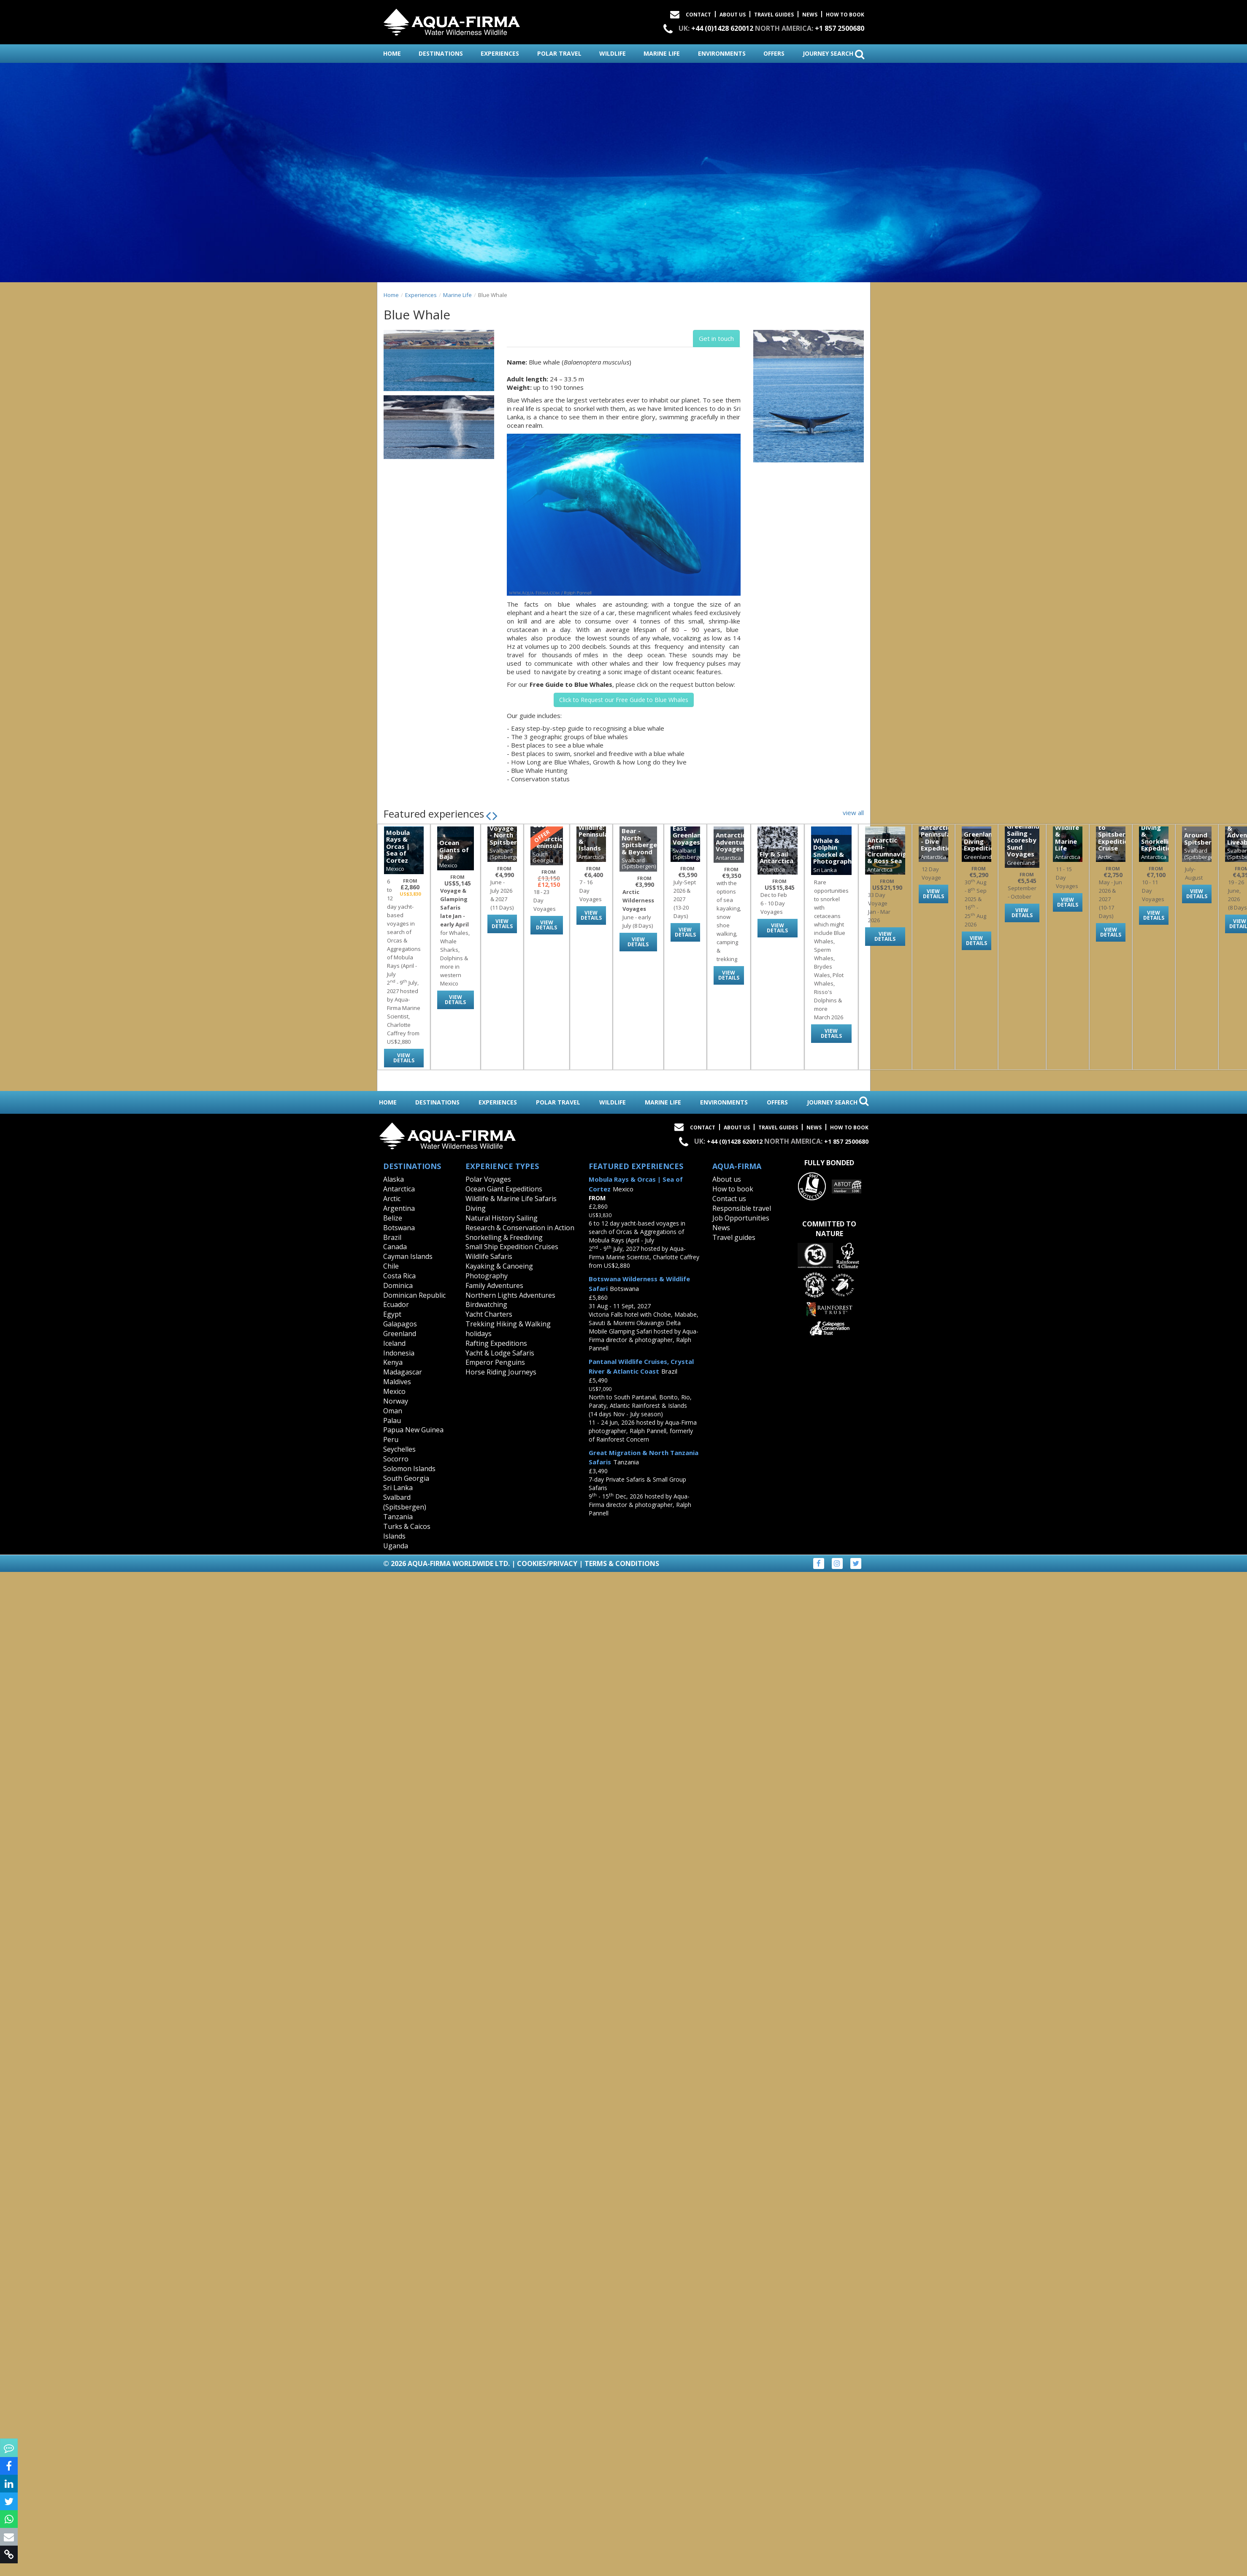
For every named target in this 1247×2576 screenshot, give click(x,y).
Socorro (395, 1459)
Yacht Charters (488, 1314)
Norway (395, 1401)
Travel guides (733, 1237)
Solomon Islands (409, 1468)
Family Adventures (494, 1285)
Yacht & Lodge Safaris (499, 1353)
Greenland (399, 1333)
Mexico (394, 1391)
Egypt (392, 1314)
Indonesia (398, 1353)
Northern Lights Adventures (510, 1295)
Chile (391, 1266)
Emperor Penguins (495, 1362)
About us (726, 1179)
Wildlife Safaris (488, 1256)
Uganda (395, 1545)
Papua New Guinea (413, 1429)
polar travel (559, 53)
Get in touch (716, 338)
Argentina (399, 1208)
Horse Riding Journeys (500, 1372)
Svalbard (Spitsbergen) (404, 1502)
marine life (662, 53)
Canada (395, 1246)
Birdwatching (486, 1304)
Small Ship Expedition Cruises (511, 1246)
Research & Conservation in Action (519, 1227)
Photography (486, 1275)
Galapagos (400, 1324)
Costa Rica (399, 1275)
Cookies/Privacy (547, 1563)
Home (391, 295)
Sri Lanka (398, 1487)
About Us (733, 14)
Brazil (392, 1237)
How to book (845, 14)
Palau (392, 1420)
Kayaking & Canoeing (499, 1266)
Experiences (421, 295)
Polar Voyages (488, 1179)
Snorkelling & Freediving (504, 1237)
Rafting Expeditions (496, 1343)
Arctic (391, 1198)
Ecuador (396, 1304)
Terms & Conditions (621, 1563)
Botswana (399, 1227)
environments (722, 53)
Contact (698, 14)
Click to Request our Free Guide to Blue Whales (623, 700)
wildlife (612, 53)
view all (853, 812)
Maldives (397, 1381)
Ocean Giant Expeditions (503, 1188)
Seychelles (399, 1449)
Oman (392, 1410)
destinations (441, 53)
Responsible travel (741, 1208)
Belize (392, 1218)
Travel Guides (774, 14)
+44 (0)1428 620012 (722, 28)
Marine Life (457, 295)
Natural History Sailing (501, 1218)
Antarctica (399, 1188)
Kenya (393, 1362)
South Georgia (406, 1478)
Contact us (729, 1198)
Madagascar (402, 1372)
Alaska (393, 1179)
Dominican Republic (414, 1295)
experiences (500, 53)
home (392, 53)
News (809, 14)
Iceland (394, 1343)
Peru (390, 1439)
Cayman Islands (408, 1256)
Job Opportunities (740, 1218)
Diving (475, 1208)
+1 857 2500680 (839, 28)
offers (773, 53)
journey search (833, 54)
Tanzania (398, 1516)
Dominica (398, 1285)
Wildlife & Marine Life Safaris (511, 1198)
